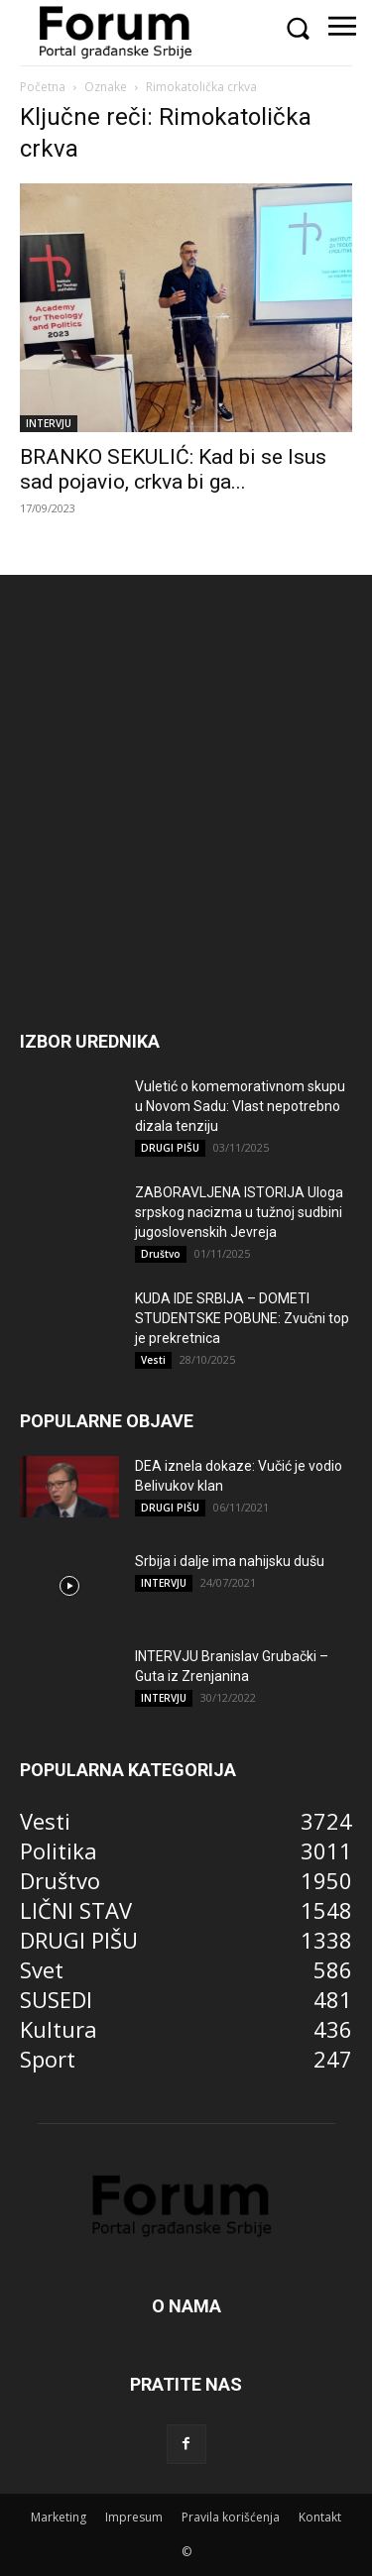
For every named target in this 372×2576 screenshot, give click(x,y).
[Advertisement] (186, 831)
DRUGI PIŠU (170, 1148)
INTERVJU (48, 423)
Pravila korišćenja (231, 2517)
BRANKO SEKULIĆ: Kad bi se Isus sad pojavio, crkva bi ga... (173, 469)
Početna (42, 86)
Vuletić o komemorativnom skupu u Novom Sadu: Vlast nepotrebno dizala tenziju (240, 1106)
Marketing (58, 2517)
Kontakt (320, 2517)
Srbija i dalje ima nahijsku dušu (229, 1561)
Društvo (161, 1254)
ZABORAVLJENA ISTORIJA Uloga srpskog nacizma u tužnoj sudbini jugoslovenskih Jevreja (239, 1212)
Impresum (134, 2517)
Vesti (153, 1360)
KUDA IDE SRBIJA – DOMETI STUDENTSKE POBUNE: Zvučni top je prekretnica (242, 1318)
